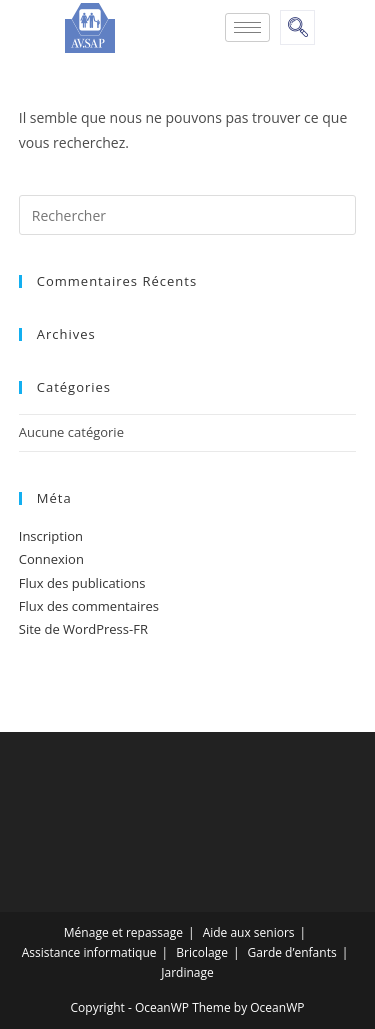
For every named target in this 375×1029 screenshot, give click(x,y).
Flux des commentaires (89, 606)
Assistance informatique (89, 952)
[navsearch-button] (297, 27)
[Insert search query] (188, 215)
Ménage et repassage (123, 932)
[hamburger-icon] (247, 27)
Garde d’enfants (292, 952)
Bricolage (202, 952)
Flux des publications (82, 583)
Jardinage (187, 972)
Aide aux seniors (249, 932)
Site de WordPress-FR (83, 629)
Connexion (51, 559)
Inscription (51, 536)
